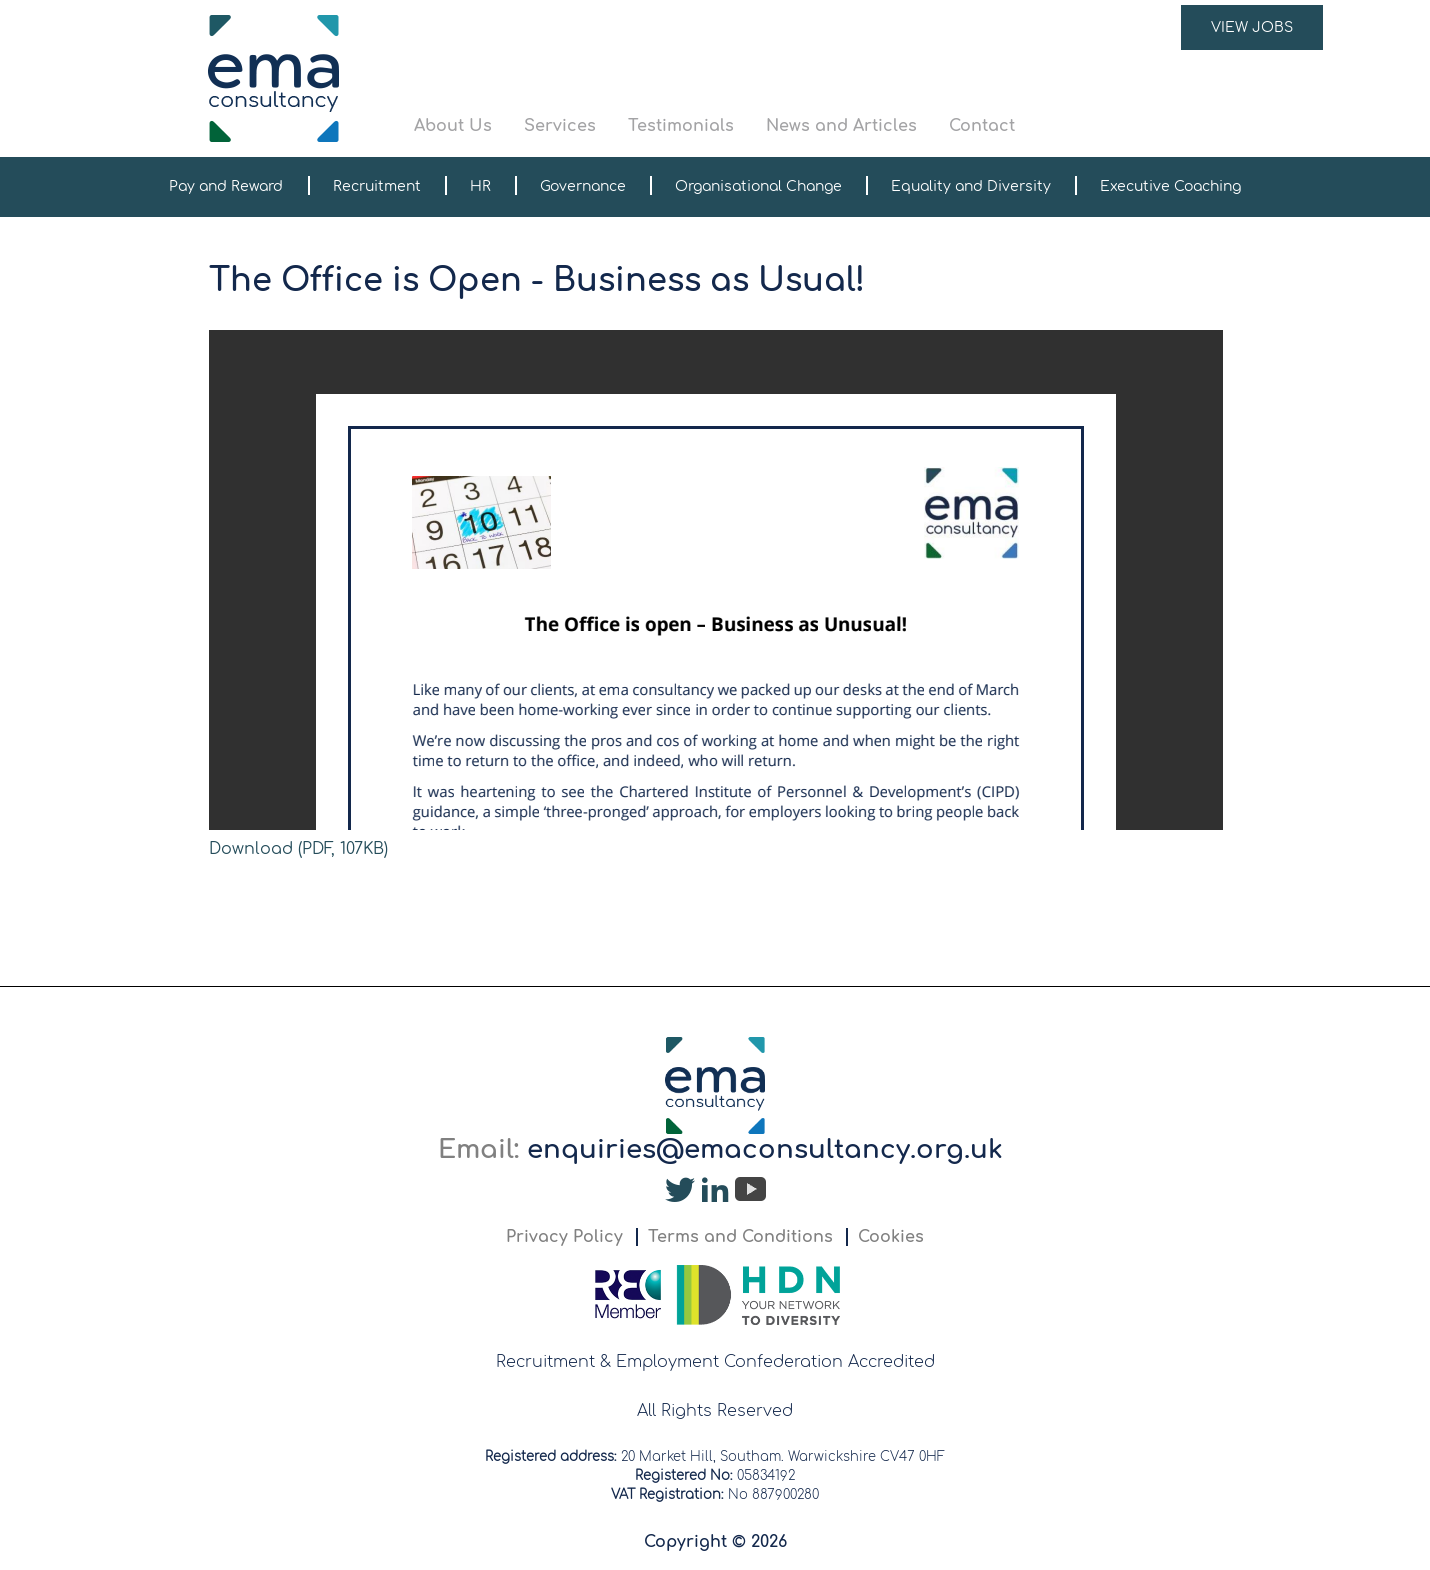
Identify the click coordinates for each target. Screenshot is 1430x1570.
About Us (453, 126)
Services (560, 126)
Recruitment (377, 186)
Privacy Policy (564, 1237)
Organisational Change (758, 186)
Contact (982, 126)
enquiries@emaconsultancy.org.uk (765, 1149)
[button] (869, 78)
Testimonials (681, 126)
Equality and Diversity (971, 186)
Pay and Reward (226, 186)
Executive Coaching (1170, 186)
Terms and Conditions (740, 1237)
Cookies (891, 1237)
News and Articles (841, 126)
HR (480, 186)
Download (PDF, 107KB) (298, 849)
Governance (583, 186)
